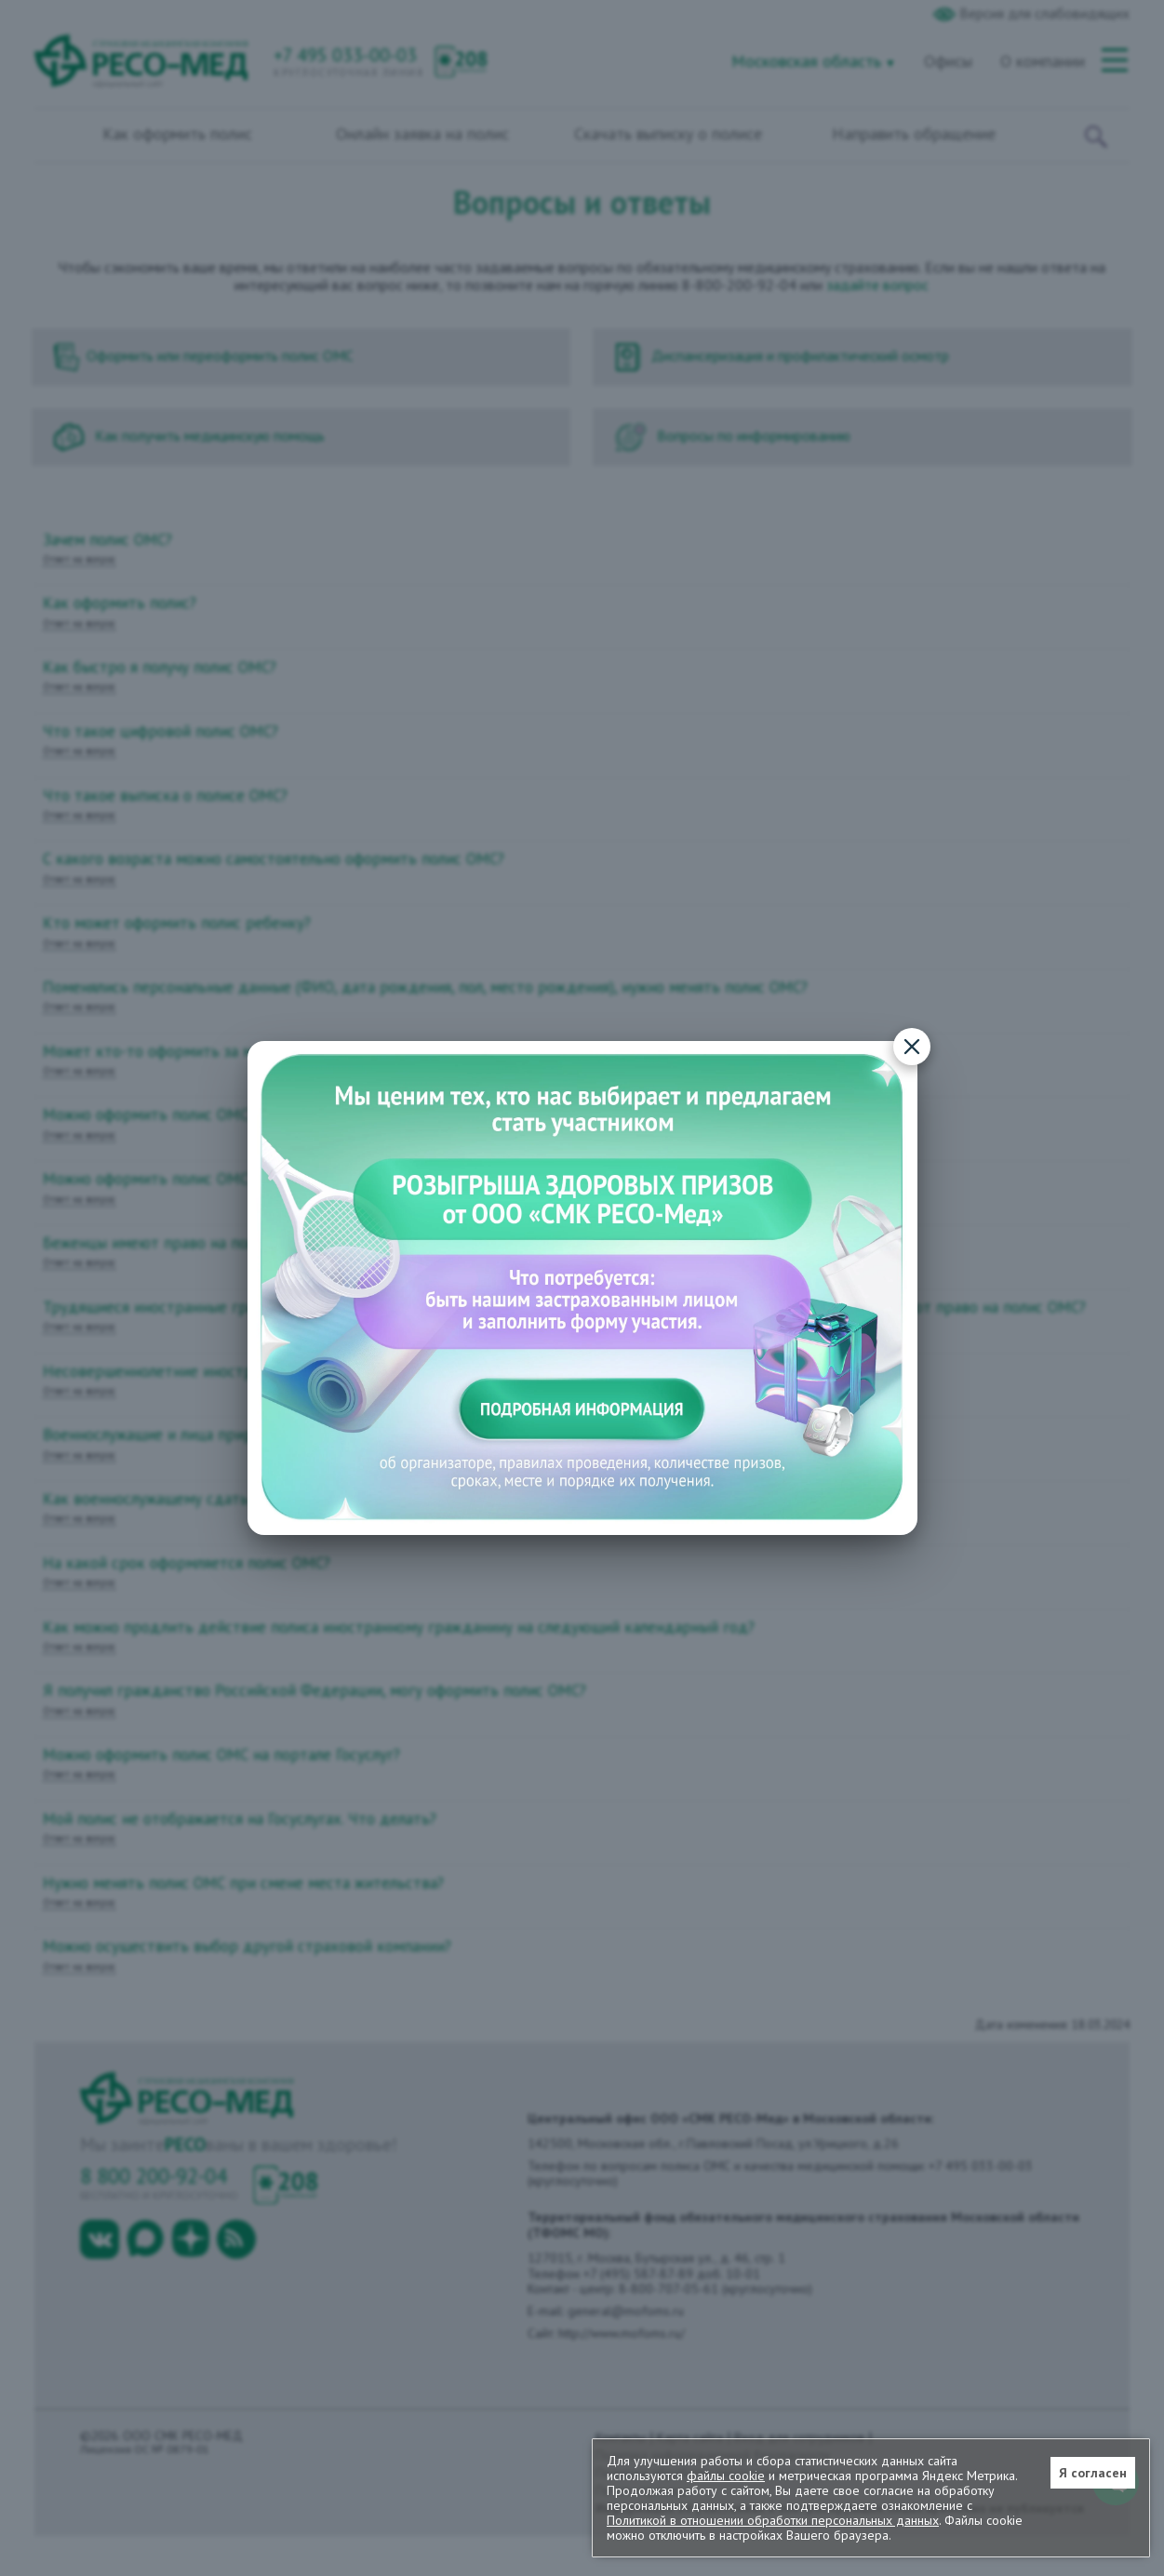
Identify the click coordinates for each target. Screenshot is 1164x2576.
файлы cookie (726, 2475)
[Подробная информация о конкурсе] (582, 1288)
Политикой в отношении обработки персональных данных (773, 2520)
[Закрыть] (911, 1046)
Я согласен (1093, 2472)
